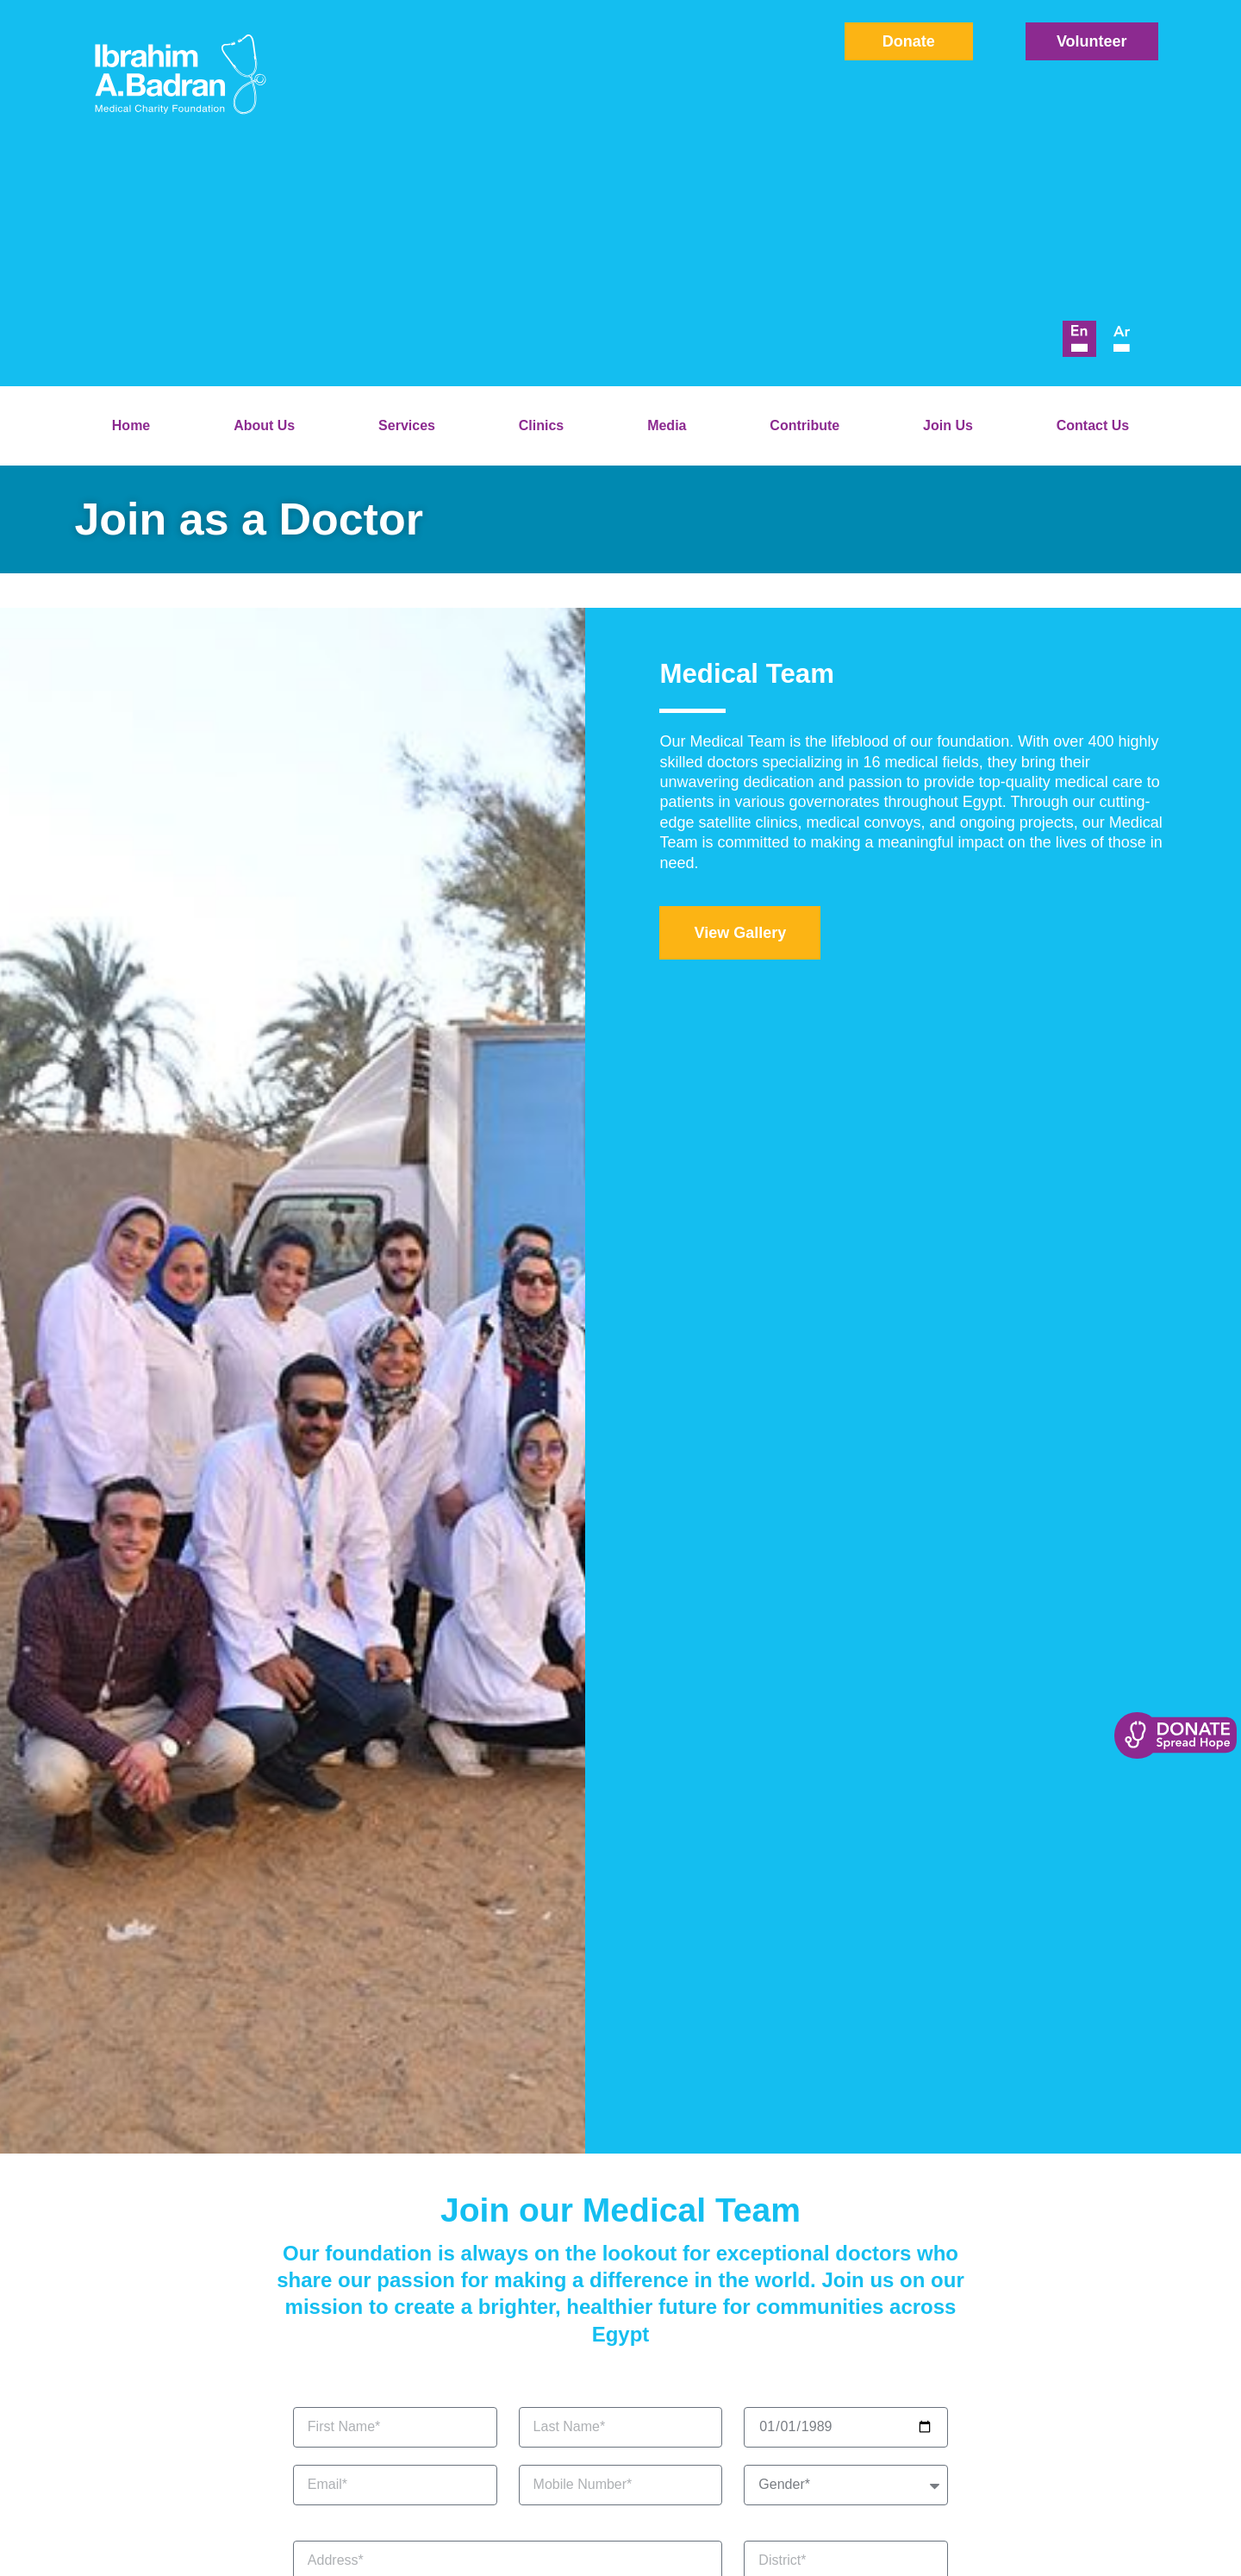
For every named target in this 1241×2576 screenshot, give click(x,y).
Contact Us (1093, 425)
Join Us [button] (948, 425)
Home (131, 425)
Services (406, 425)
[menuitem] (1079, 339)
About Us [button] (264, 425)
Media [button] (666, 425)
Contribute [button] (804, 425)
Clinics (541, 425)
